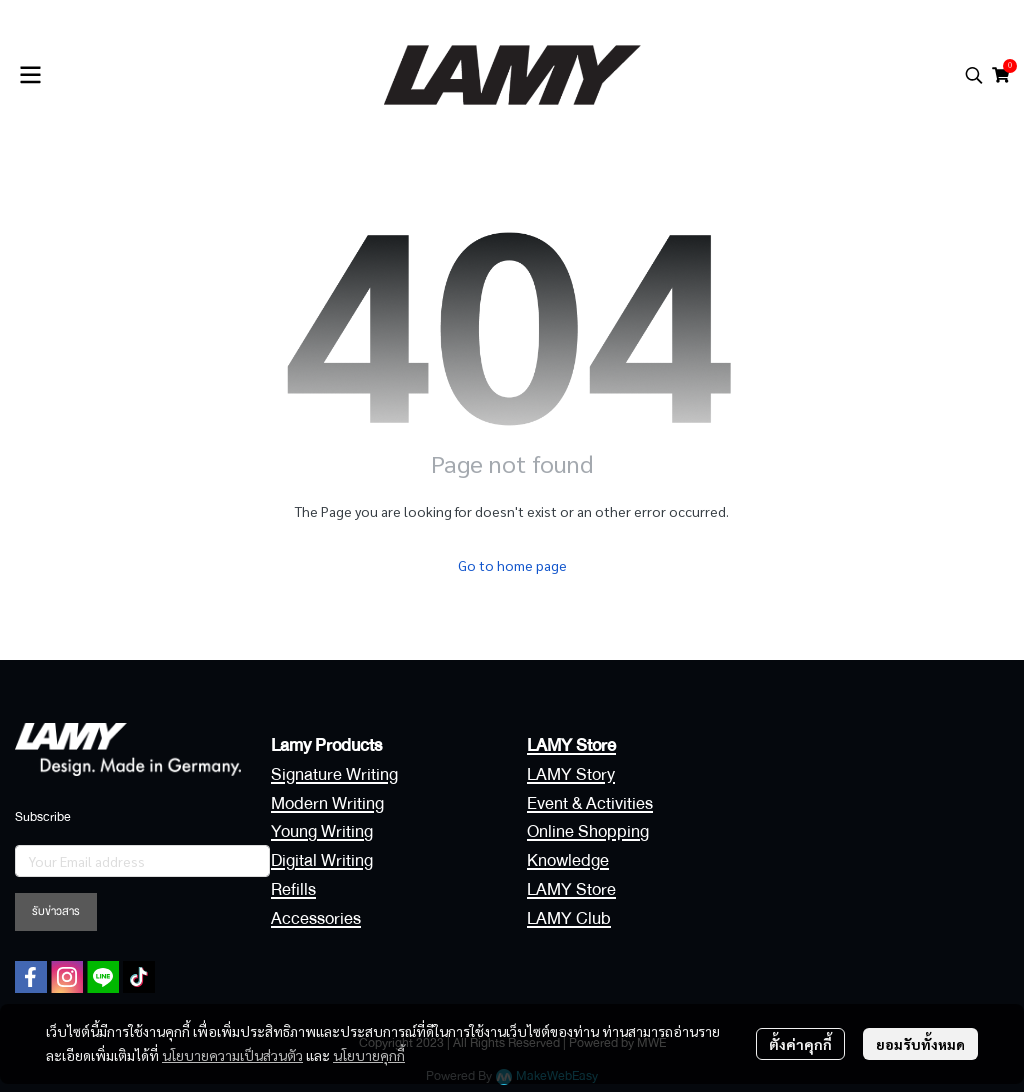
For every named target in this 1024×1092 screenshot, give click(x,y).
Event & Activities (590, 803)
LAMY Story (571, 774)
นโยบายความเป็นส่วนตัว (232, 1055)
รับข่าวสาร (56, 911)
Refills (293, 889)
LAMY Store (571, 889)
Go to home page (512, 565)
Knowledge (568, 860)
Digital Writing (322, 860)
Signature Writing (334, 774)
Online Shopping (588, 831)
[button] (974, 75)
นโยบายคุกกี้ (369, 1055)
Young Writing (322, 831)
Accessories (316, 918)
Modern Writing (327, 803)
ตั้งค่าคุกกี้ (800, 1044)
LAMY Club (569, 918)
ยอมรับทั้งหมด (920, 1044)
